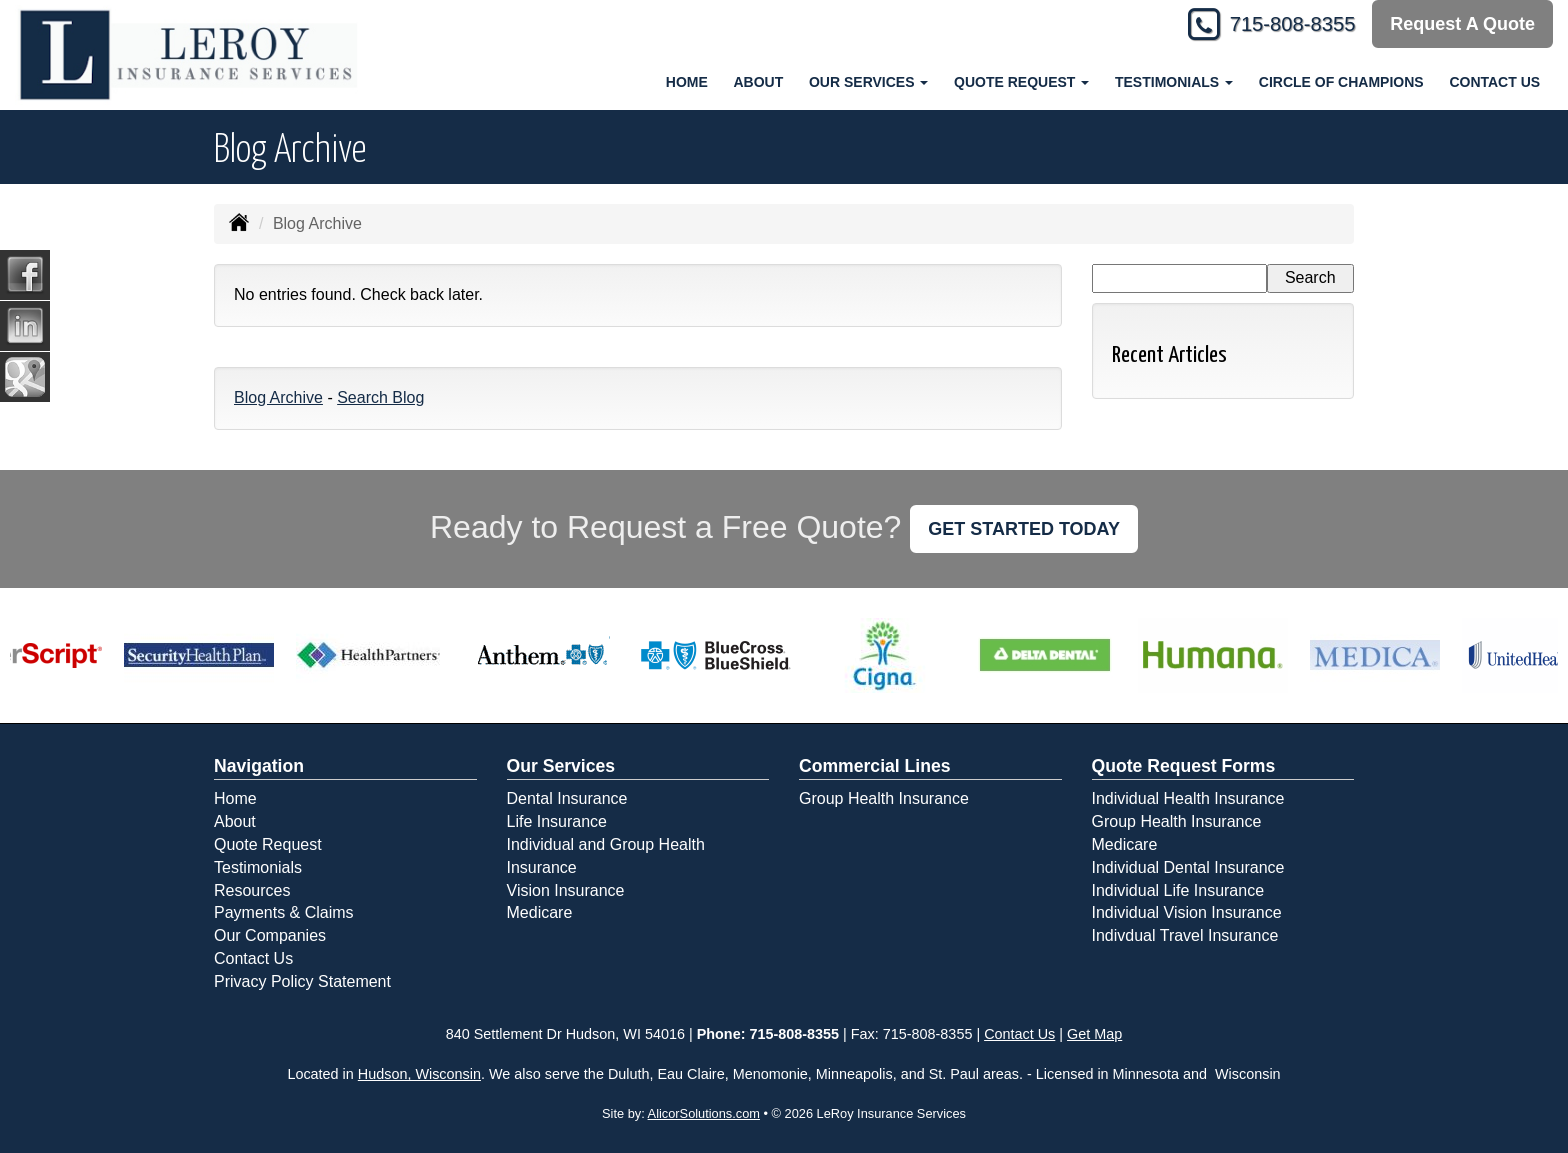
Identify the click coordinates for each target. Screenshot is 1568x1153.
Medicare (540, 912)
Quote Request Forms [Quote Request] (1184, 766)
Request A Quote (1462, 24)
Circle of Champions (1341, 82)
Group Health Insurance (884, 798)
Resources (252, 890)
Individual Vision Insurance (1187, 912)
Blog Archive (278, 397)
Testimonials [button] (1174, 82)
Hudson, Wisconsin (419, 1074)
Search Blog (380, 397)
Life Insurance (557, 821)
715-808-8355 (1283, 24)
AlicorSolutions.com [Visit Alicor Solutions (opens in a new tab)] (704, 1113)
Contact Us (1494, 82)
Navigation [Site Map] (259, 766)
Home (687, 82)
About (759, 82)
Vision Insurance (566, 890)
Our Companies (270, 935)
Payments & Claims (284, 912)
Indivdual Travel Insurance (1185, 935)
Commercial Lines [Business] (875, 766)
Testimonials (258, 867)
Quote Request (268, 844)
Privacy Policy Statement (302, 981)
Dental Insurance (567, 798)
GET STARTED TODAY (1024, 529)
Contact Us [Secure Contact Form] (1019, 1034)
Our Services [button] (868, 82)
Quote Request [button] (1021, 82)
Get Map (1094, 1034)
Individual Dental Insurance (1188, 867)
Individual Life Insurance (1178, 890)
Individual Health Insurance (1188, 798)
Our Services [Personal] (561, 766)
